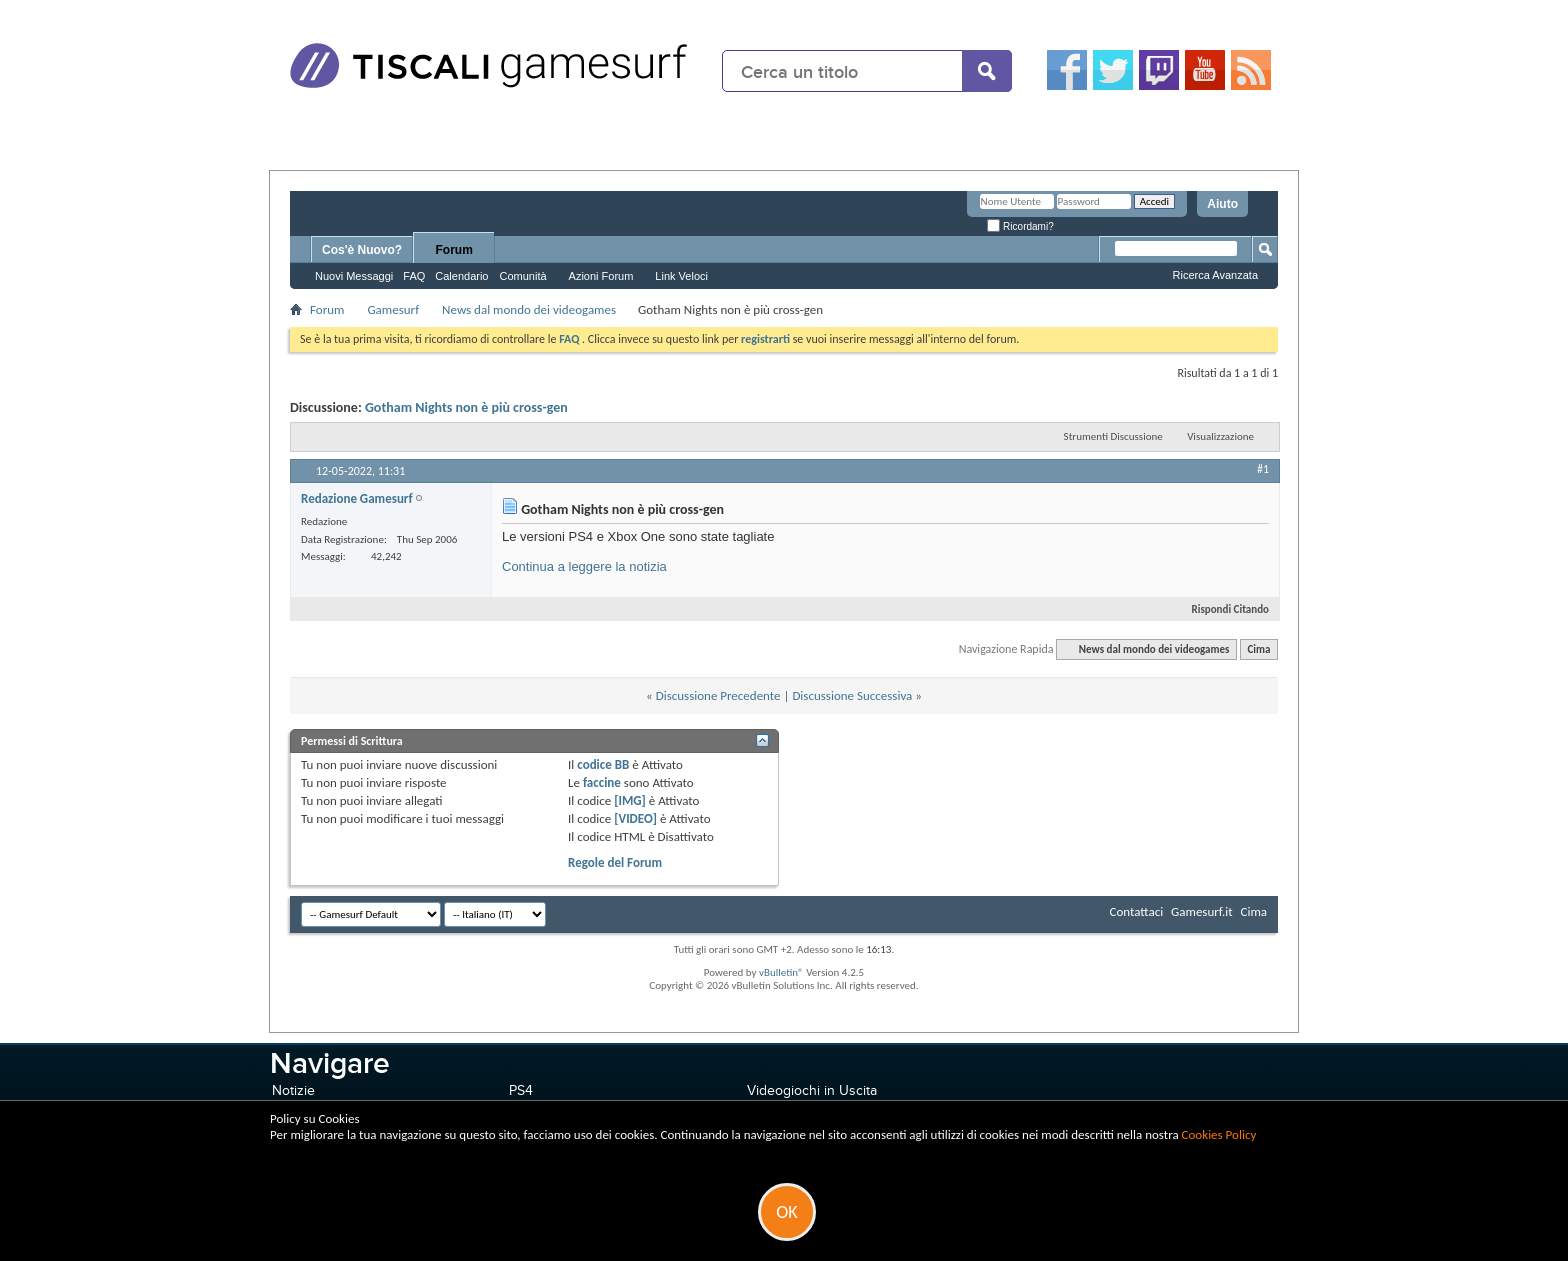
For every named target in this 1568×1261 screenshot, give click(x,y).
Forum (454, 250)
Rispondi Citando (1222, 609)
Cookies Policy (1219, 1134)
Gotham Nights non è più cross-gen (466, 407)
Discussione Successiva (852, 695)
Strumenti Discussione (1113, 436)
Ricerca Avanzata (1215, 275)
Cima (1258, 649)
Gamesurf (393, 309)
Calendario (461, 276)
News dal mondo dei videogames (529, 309)
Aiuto (1222, 204)
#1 (1263, 469)
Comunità (522, 276)
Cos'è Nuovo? (362, 250)
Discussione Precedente (718, 695)
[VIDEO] (635, 818)
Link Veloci (681, 276)
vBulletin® (781, 972)
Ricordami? (1020, 226)
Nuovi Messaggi (354, 276)
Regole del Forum (615, 862)
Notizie (293, 1090)
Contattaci (1137, 911)
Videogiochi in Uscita (812, 1090)
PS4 (521, 1090)
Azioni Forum (601, 276)
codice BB (603, 764)
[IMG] (630, 800)
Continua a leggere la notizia (584, 566)
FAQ (414, 276)
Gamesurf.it (1201, 911)
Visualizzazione (1220, 436)
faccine (602, 782)
